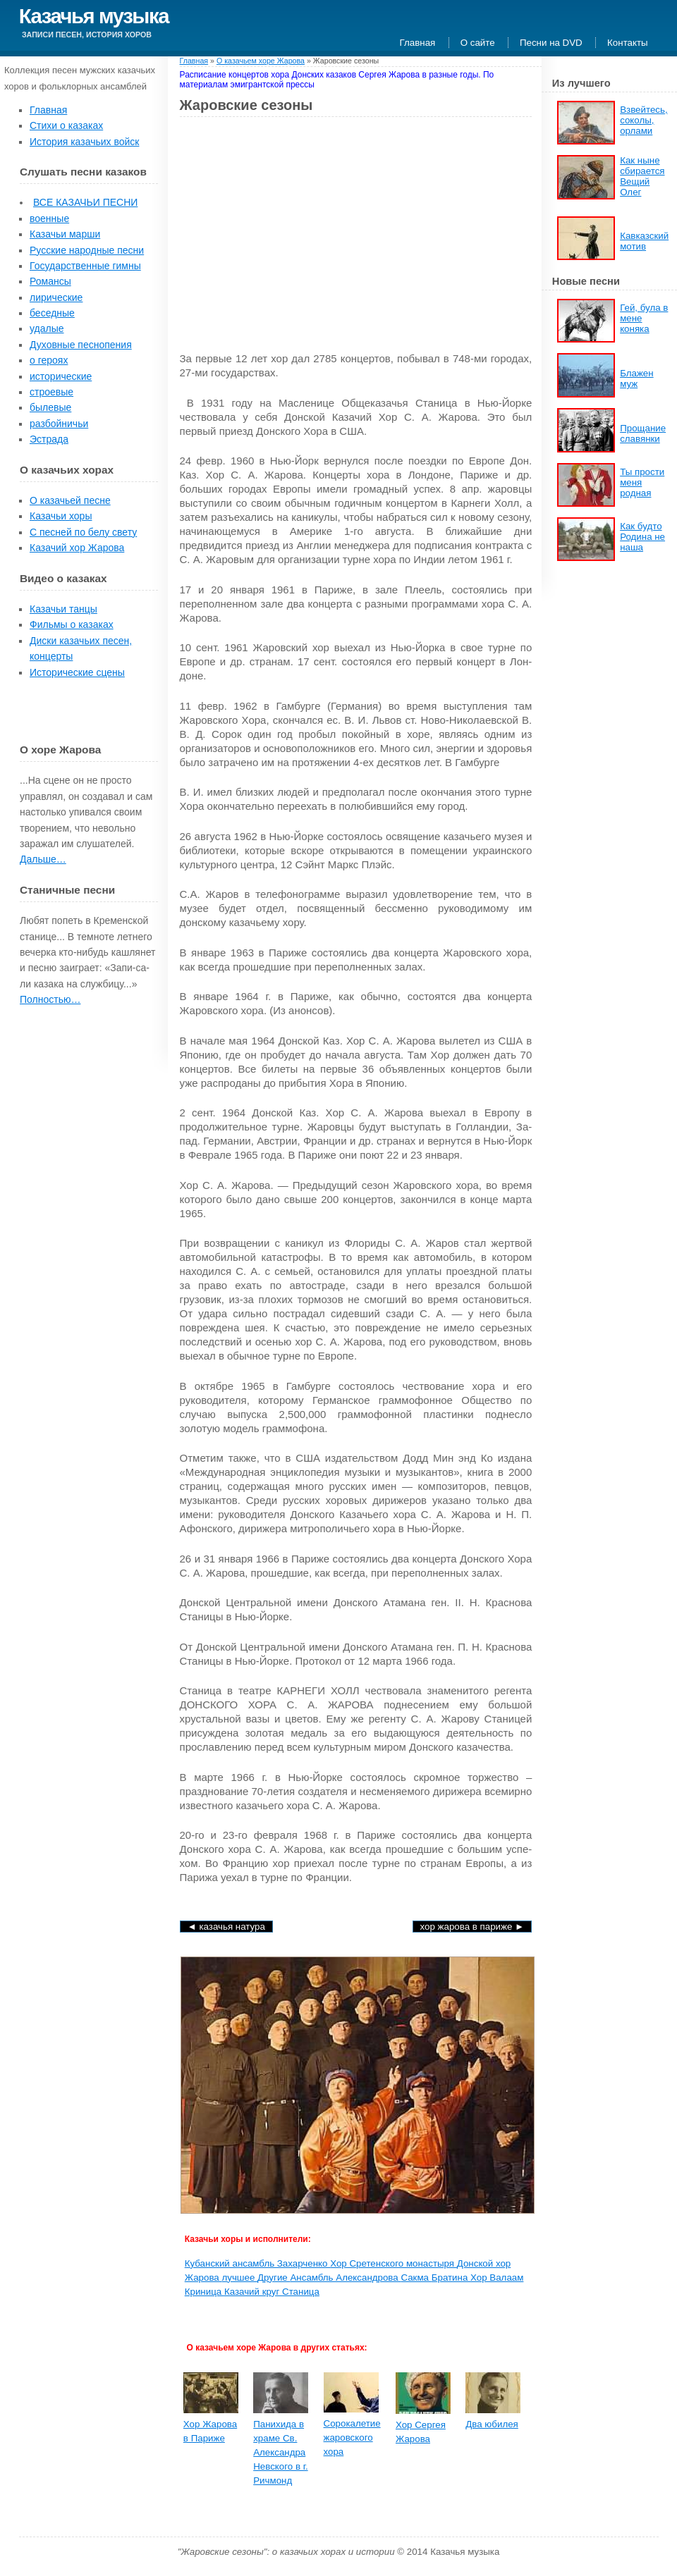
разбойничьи (59, 423)
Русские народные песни (87, 250)
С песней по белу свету (83, 532)
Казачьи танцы (63, 609)
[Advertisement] (298, 229)
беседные (52, 313)
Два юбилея (491, 2424)
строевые (51, 392)
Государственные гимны (85, 265)
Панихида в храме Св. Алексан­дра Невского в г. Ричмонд (280, 2452)
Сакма (416, 2277)
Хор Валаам (496, 2277)
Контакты (627, 42)
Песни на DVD (551, 42)
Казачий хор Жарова (77, 547)
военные (49, 218)
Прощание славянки (643, 433)
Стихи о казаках (66, 125)
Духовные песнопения (81, 344)
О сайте (478, 42)
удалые (47, 328)
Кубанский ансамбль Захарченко (257, 2263)
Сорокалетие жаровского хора (352, 2437)
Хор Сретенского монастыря (393, 2263)
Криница (204, 2291)
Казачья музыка (94, 15)
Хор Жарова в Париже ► (472, 1926)
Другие (273, 2277)
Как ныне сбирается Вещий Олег (642, 176)
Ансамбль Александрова (345, 2277)
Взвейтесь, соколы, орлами (643, 120)
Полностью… (50, 999)
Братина (451, 2277)
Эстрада (49, 439)
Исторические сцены (77, 672)
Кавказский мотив (644, 241)
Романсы (50, 281)
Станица (300, 2291)
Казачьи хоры (61, 516)
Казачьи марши (65, 234)
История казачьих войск (84, 141)
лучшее (239, 2277)
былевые (50, 407)
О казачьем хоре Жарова (260, 60)
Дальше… (43, 859)
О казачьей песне (70, 500)
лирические (56, 297)
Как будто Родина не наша (642, 537)
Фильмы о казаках (72, 624)
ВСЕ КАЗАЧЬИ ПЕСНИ (85, 202)
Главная (418, 42)
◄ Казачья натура (226, 1926)
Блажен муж (636, 378)
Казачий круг (253, 2291)
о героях (49, 360)
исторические (61, 376)
